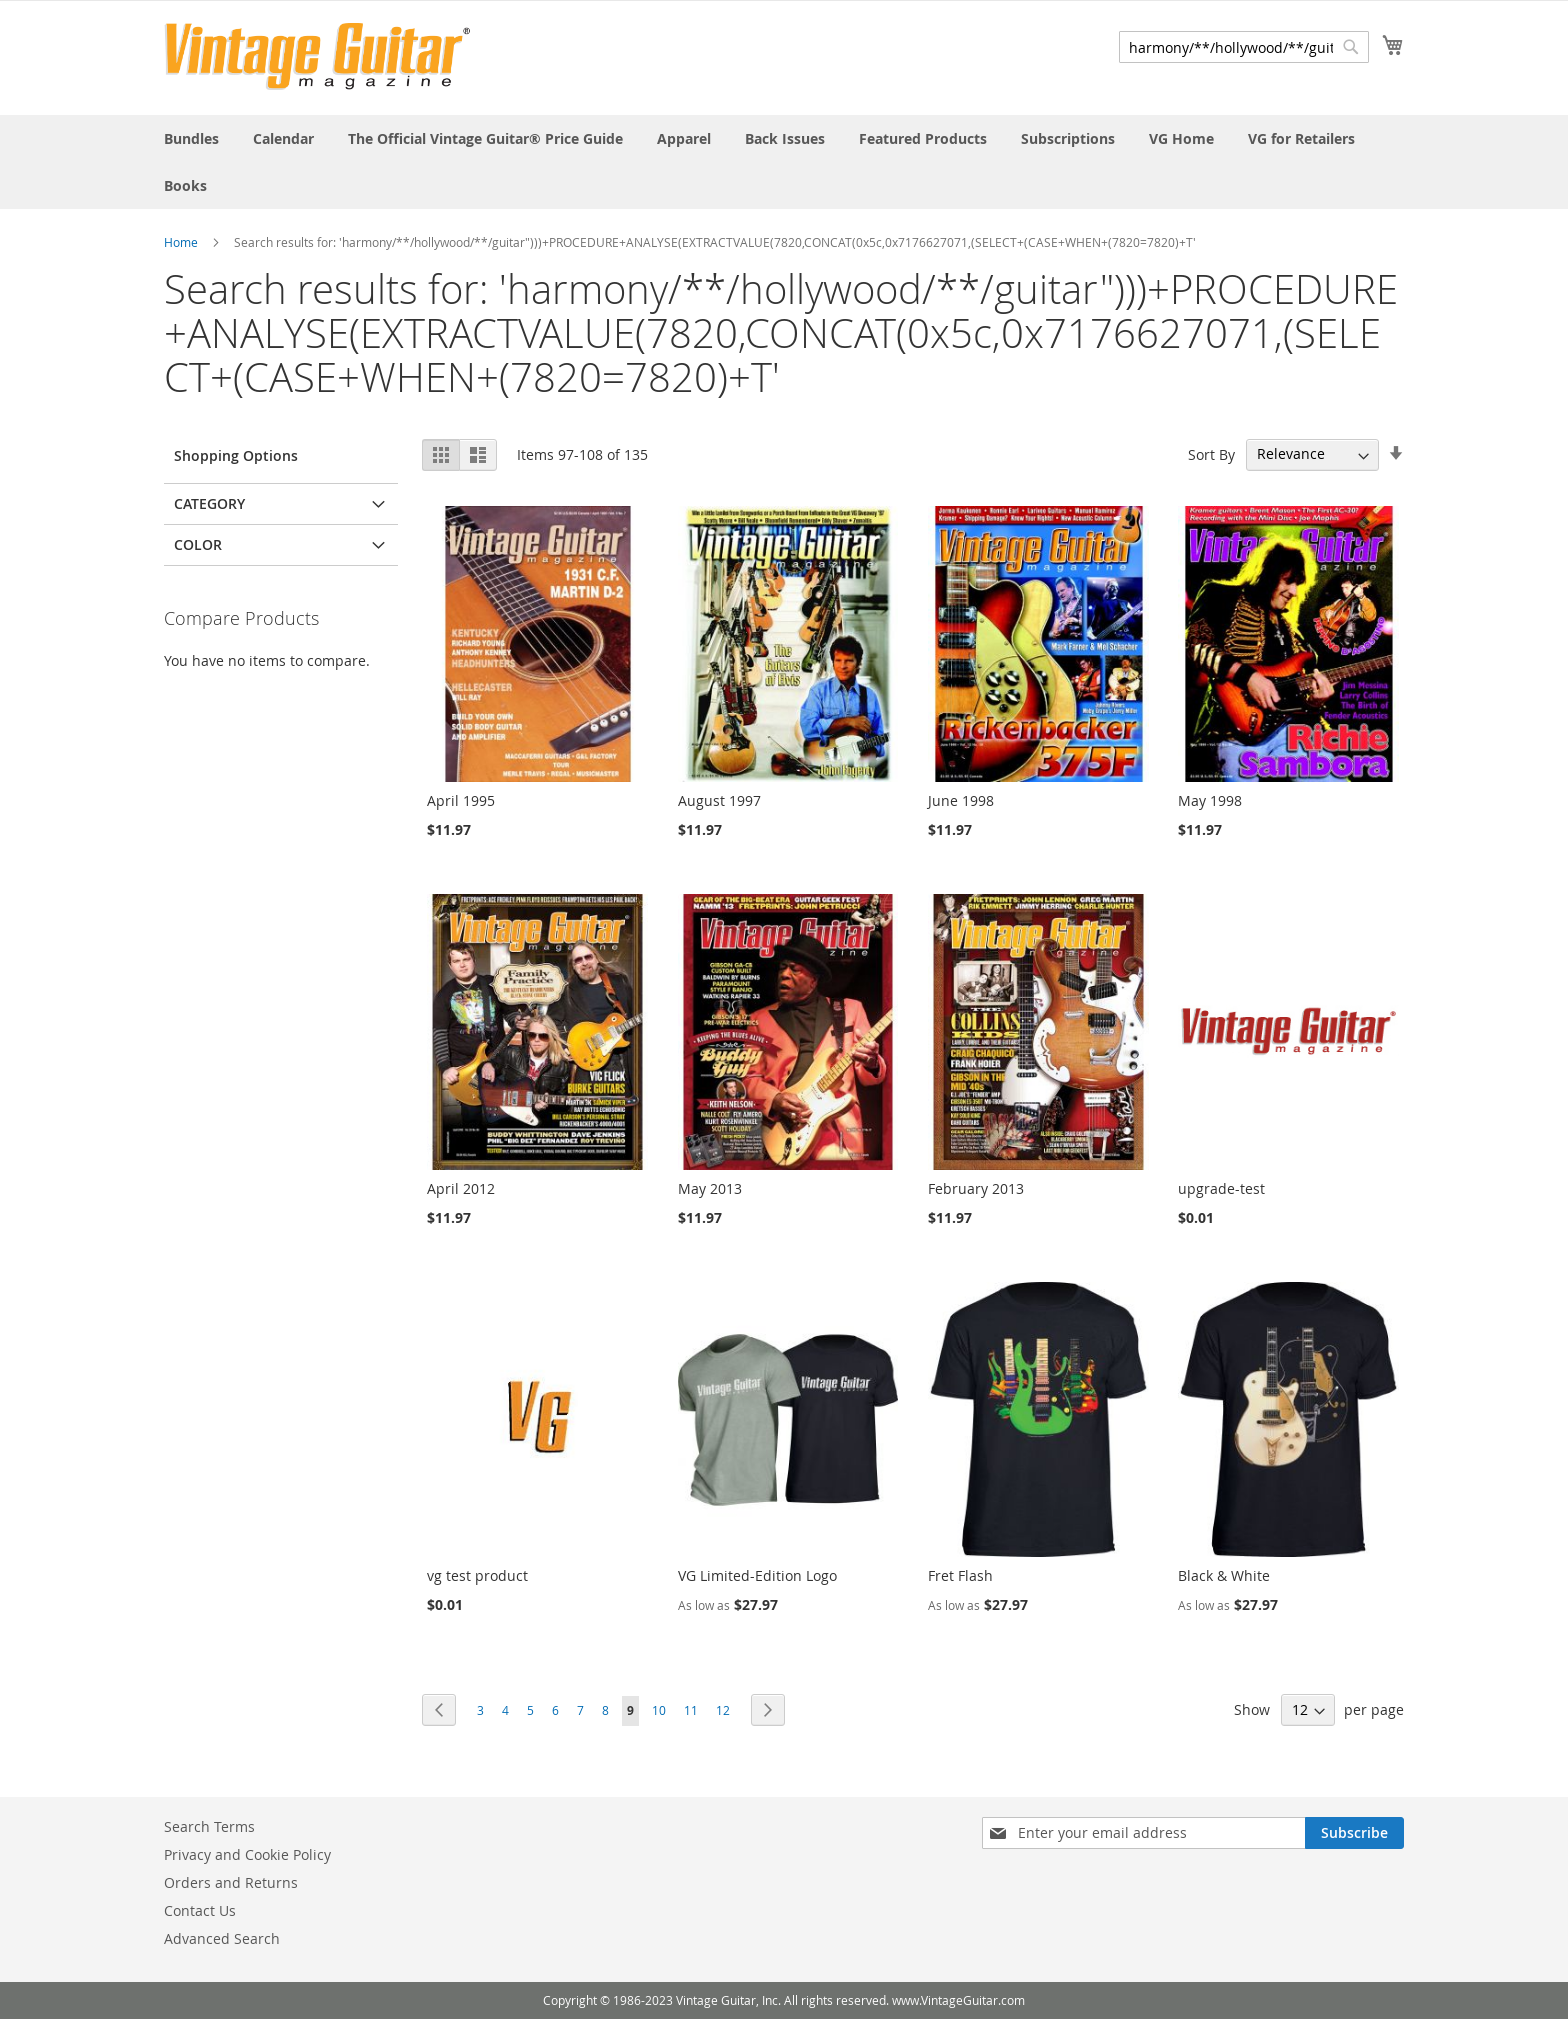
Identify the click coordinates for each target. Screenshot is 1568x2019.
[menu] (784, 162)
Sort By (1211, 453)
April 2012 (461, 1188)
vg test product (477, 1575)
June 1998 (961, 800)
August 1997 (719, 800)
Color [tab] (198, 544)
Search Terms (209, 1826)
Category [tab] (209, 503)
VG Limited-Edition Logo (757, 1575)
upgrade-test (1221, 1188)
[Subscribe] (1354, 1833)
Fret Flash (960, 1575)
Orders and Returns (231, 1882)
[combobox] (1244, 47)
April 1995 (461, 800)
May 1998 (1210, 800)
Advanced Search (222, 1938)
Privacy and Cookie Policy (247, 1854)
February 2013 (976, 1188)
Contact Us (200, 1910)
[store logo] (317, 56)
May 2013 (710, 1188)
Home (181, 242)
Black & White (1224, 1575)
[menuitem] (191, 138)
